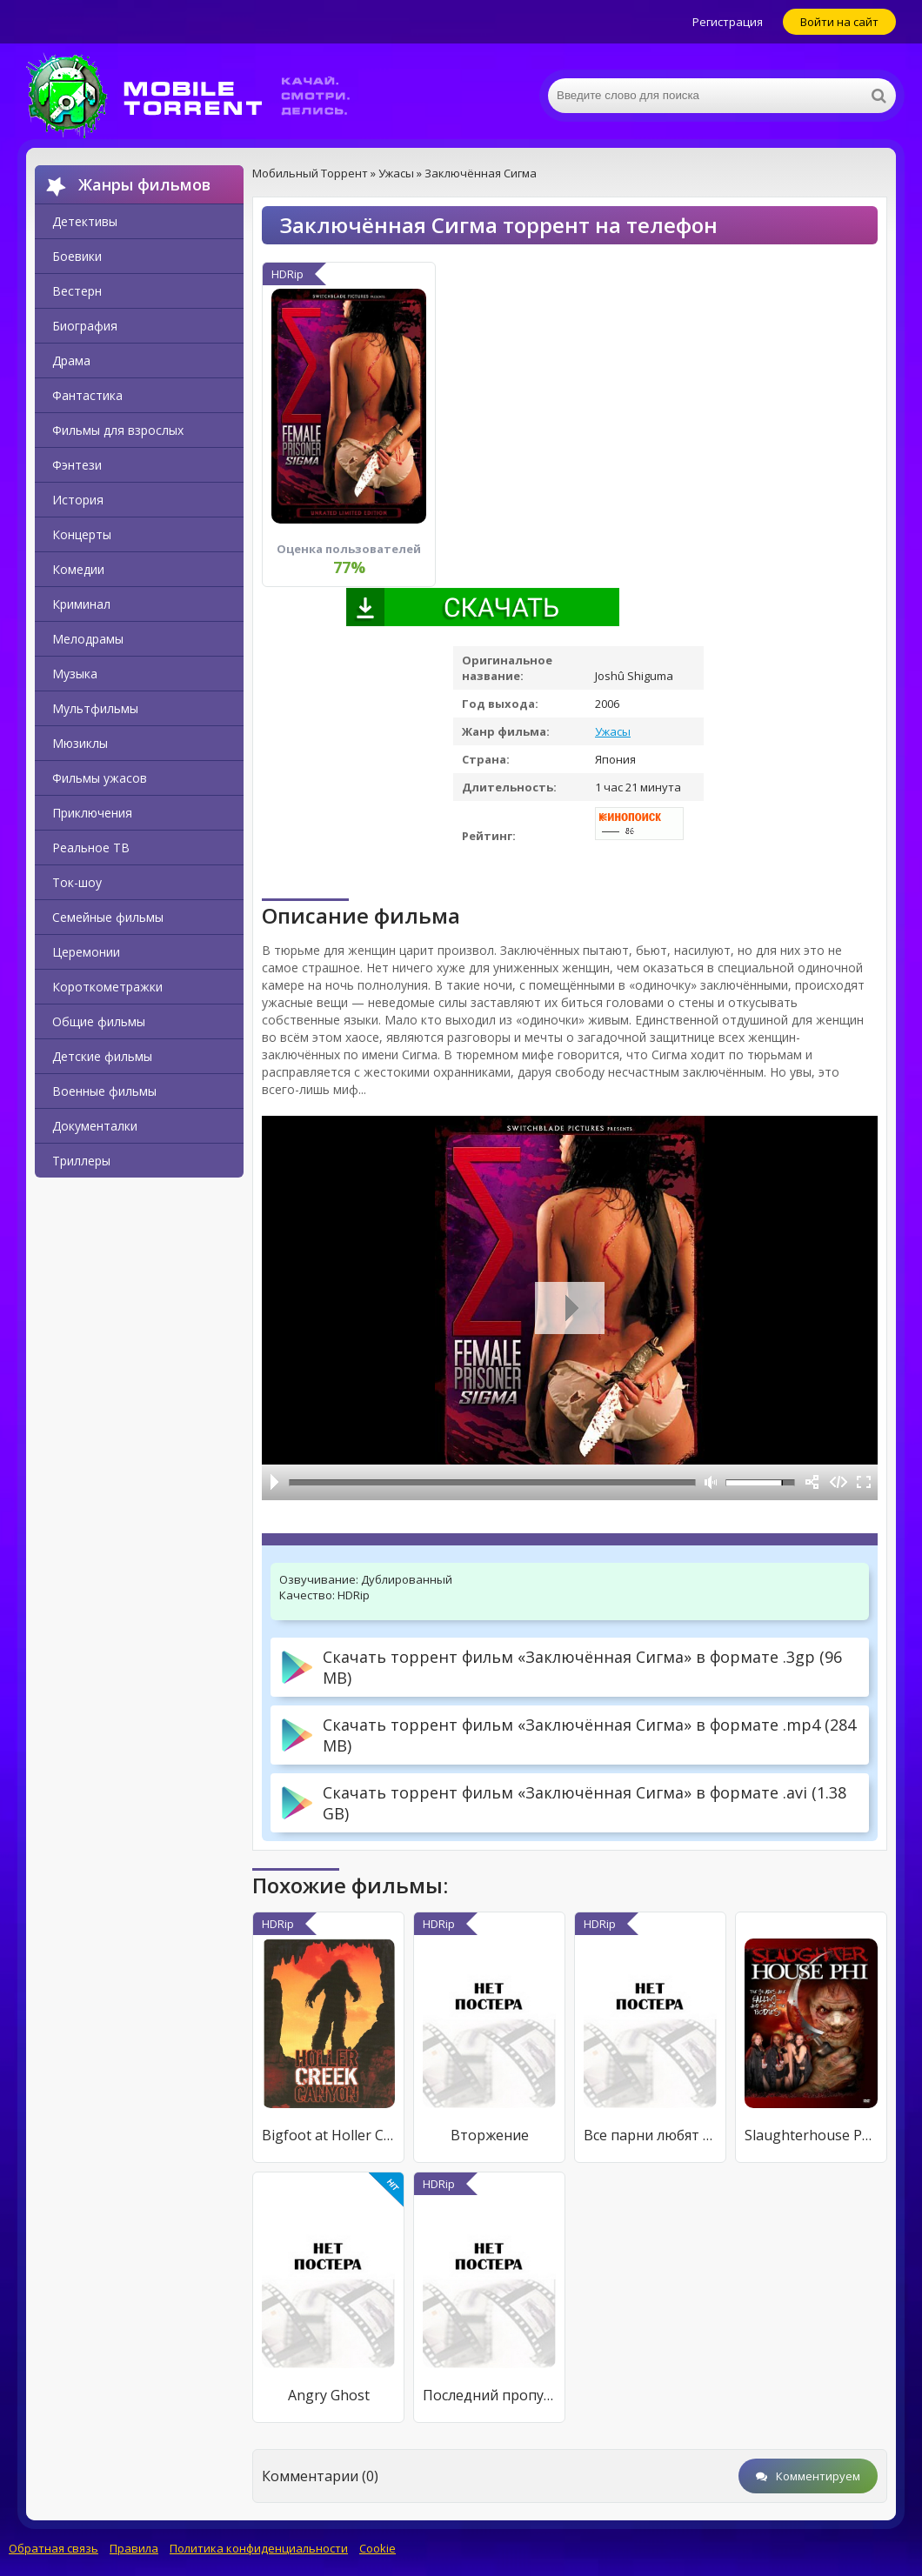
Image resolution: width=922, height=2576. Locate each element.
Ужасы (613, 731)
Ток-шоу (77, 882)
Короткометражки (107, 986)
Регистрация (727, 22)
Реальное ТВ (91, 847)
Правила (134, 2548)
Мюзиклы (80, 743)
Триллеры (81, 1160)
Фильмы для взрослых (118, 430)
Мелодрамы (88, 639)
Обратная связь (53, 2548)
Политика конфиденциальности (259, 2548)
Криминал (81, 604)
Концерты (81, 534)
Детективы (84, 221)
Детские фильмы (102, 1056)
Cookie (377, 2548)
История (78, 499)
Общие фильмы (98, 1021)
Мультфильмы (95, 708)
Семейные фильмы (108, 917)
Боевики (77, 256)
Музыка (74, 673)
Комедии (78, 569)
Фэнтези (77, 465)
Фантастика (87, 395)
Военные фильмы (104, 1091)
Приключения (92, 812)
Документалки (94, 1126)
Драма (71, 360)
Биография (84, 325)
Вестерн (77, 291)
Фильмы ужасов (99, 778)
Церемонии (86, 952)
